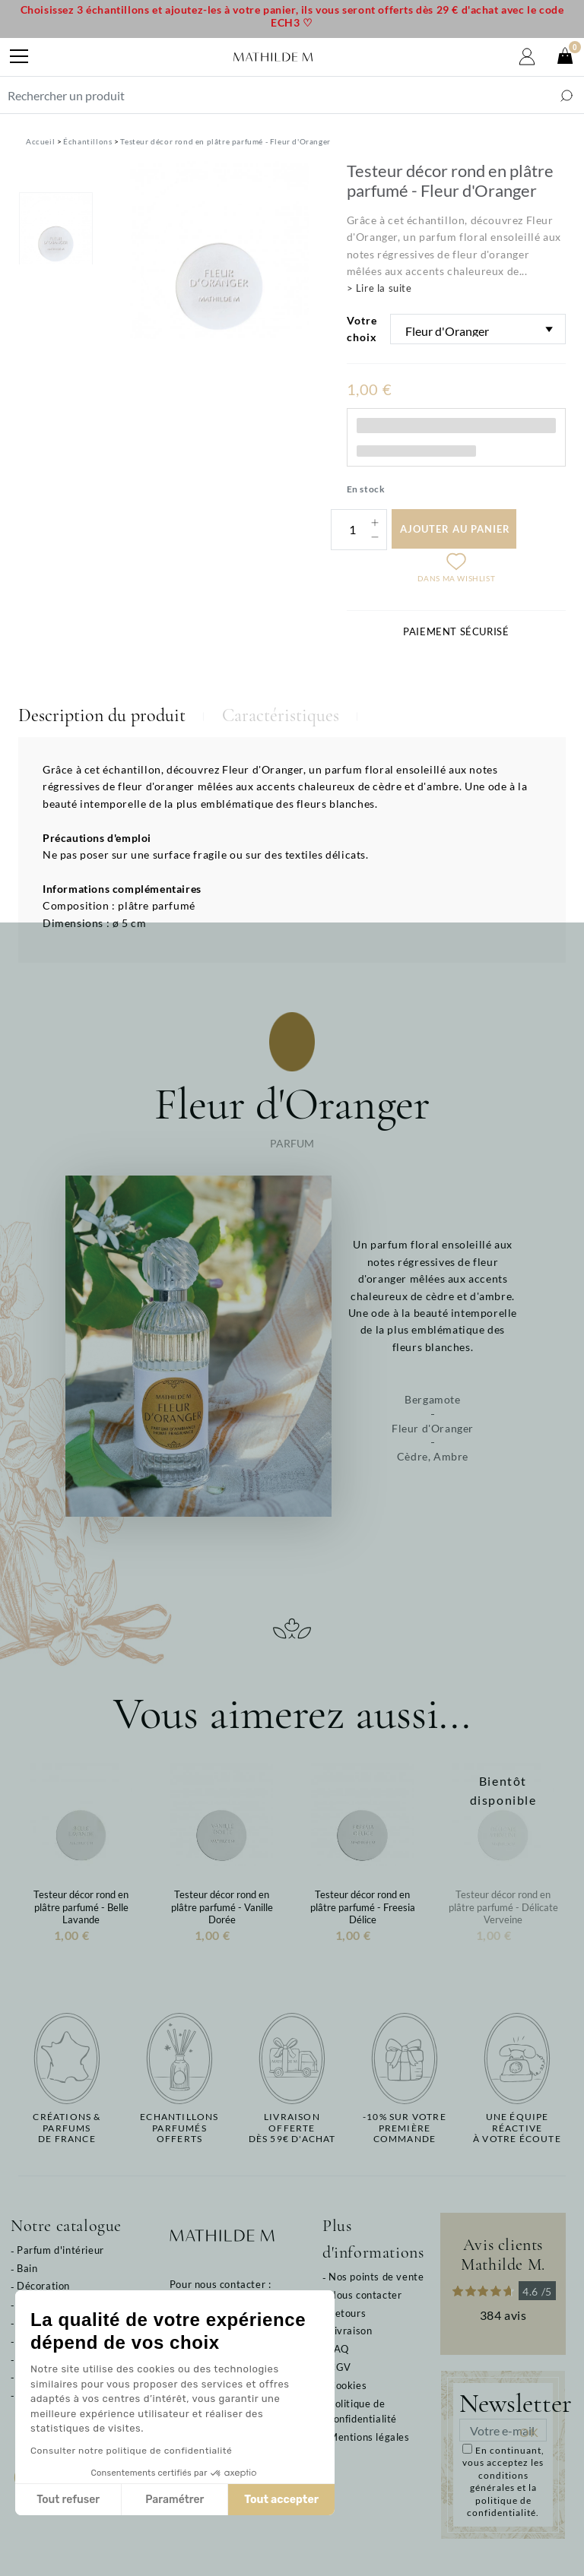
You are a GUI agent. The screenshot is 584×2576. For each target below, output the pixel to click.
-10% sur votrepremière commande (404, 2128)
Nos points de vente (376, 2277)
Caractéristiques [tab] (280, 715)
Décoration (43, 2286)
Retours (347, 2313)
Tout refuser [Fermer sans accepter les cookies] (68, 2499)
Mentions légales (369, 2437)
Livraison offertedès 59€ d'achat (292, 2128)
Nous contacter (365, 2295)
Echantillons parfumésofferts (179, 2128)
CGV (339, 2367)
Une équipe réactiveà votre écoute (517, 2128)
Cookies (347, 2385)
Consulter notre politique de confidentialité (131, 2450)
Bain (27, 2268)
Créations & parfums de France (66, 2128)
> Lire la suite (379, 288)
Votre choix (362, 328)
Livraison (350, 2330)
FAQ (338, 2349)
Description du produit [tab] (102, 715)
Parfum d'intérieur (60, 2250)
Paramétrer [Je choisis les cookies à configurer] (174, 2499)
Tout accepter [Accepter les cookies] (281, 2499)
